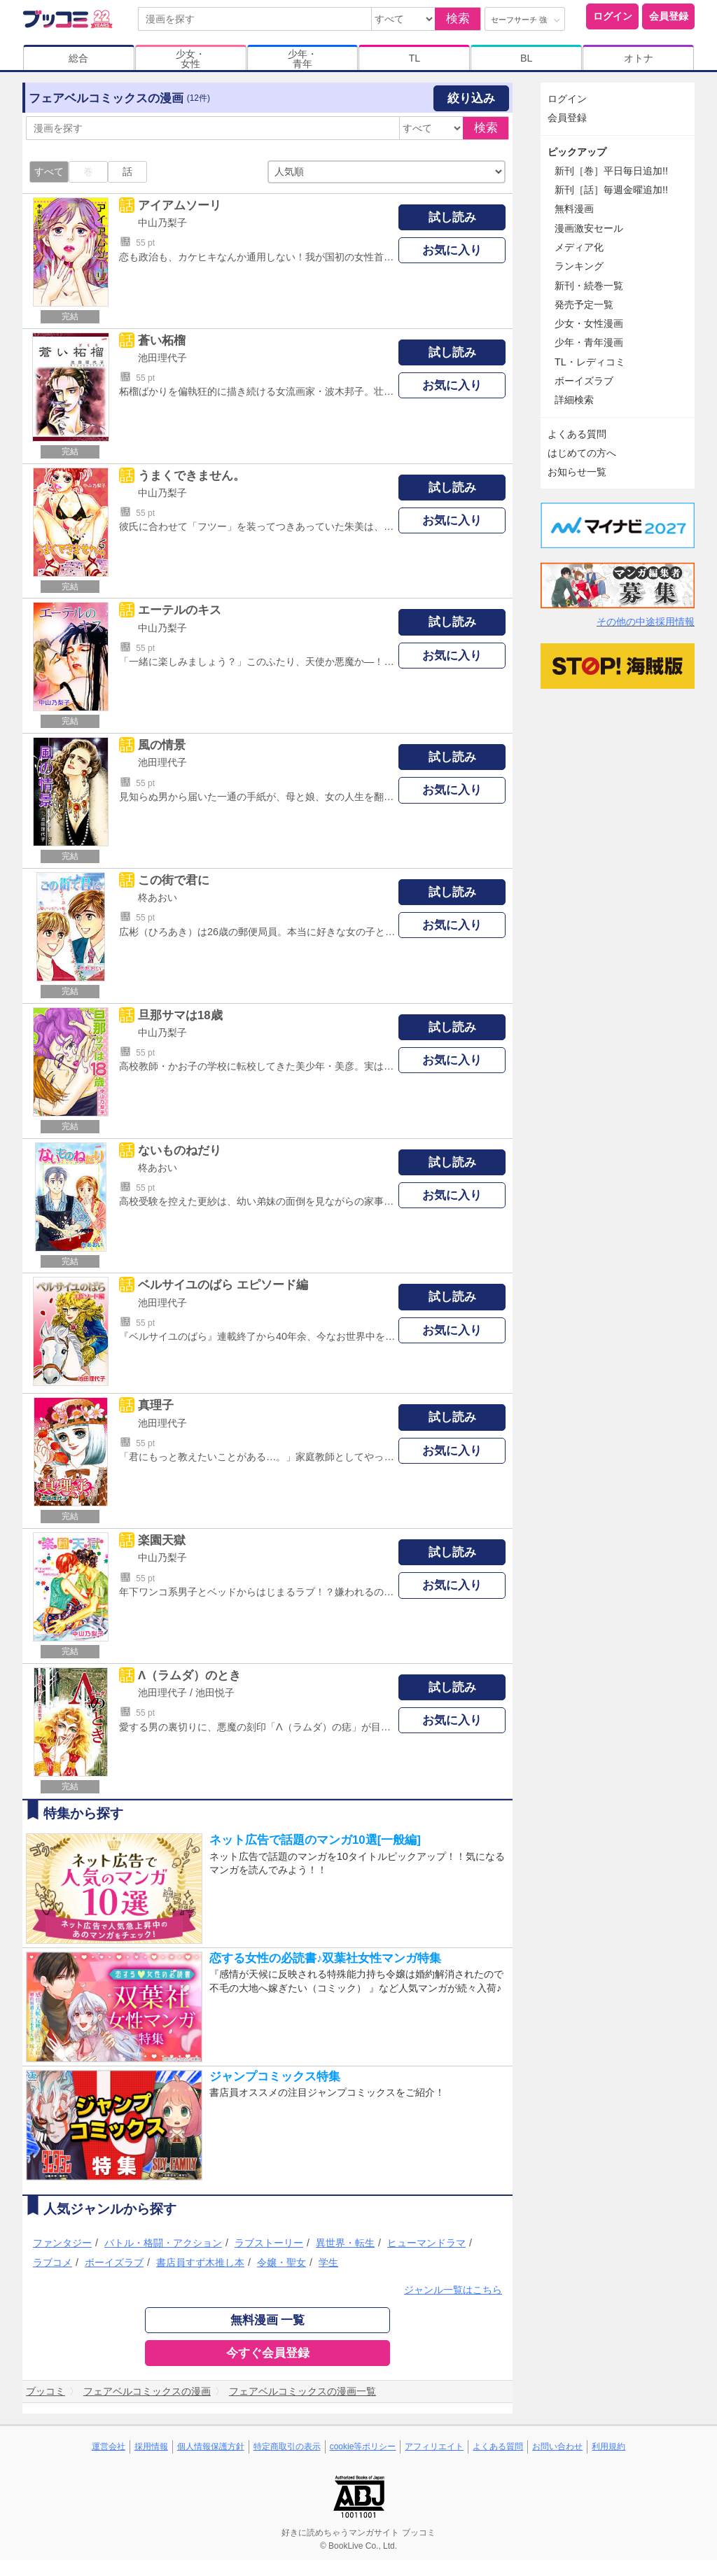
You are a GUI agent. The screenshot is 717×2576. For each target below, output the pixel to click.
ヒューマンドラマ (426, 2242)
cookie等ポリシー (363, 2446)
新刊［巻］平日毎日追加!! (611, 170)
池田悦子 (215, 1692)
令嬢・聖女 (281, 2262)
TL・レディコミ (590, 362)
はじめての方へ (582, 452)
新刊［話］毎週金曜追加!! (611, 189)
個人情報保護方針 (210, 2446)
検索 (458, 18)
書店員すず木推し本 (200, 2262)
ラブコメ (52, 2262)
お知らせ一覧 (577, 471)
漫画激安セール (589, 228)
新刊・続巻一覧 (589, 285)
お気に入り (452, 250)
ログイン (612, 16)
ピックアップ (577, 152)
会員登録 (668, 16)
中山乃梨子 (162, 222)
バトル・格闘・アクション (163, 2242)
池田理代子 (162, 357)
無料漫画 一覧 (267, 2320)
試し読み (452, 217)
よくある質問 (577, 434)
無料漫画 (574, 208)
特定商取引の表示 (287, 2446)
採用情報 (151, 2446)
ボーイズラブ (114, 2262)
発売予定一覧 (584, 304)
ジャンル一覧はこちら (453, 2289)
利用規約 (608, 2446)
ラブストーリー (269, 2242)
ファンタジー (62, 2242)
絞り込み (471, 98)
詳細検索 (574, 399)
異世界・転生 (345, 2242)
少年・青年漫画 (589, 342)
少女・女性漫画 (589, 323)
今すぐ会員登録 (267, 2353)
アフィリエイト (434, 2446)
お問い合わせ (557, 2446)
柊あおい (157, 897)
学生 (328, 2262)
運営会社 (108, 2446)
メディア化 (579, 247)
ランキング (579, 266)
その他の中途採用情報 (646, 621)
